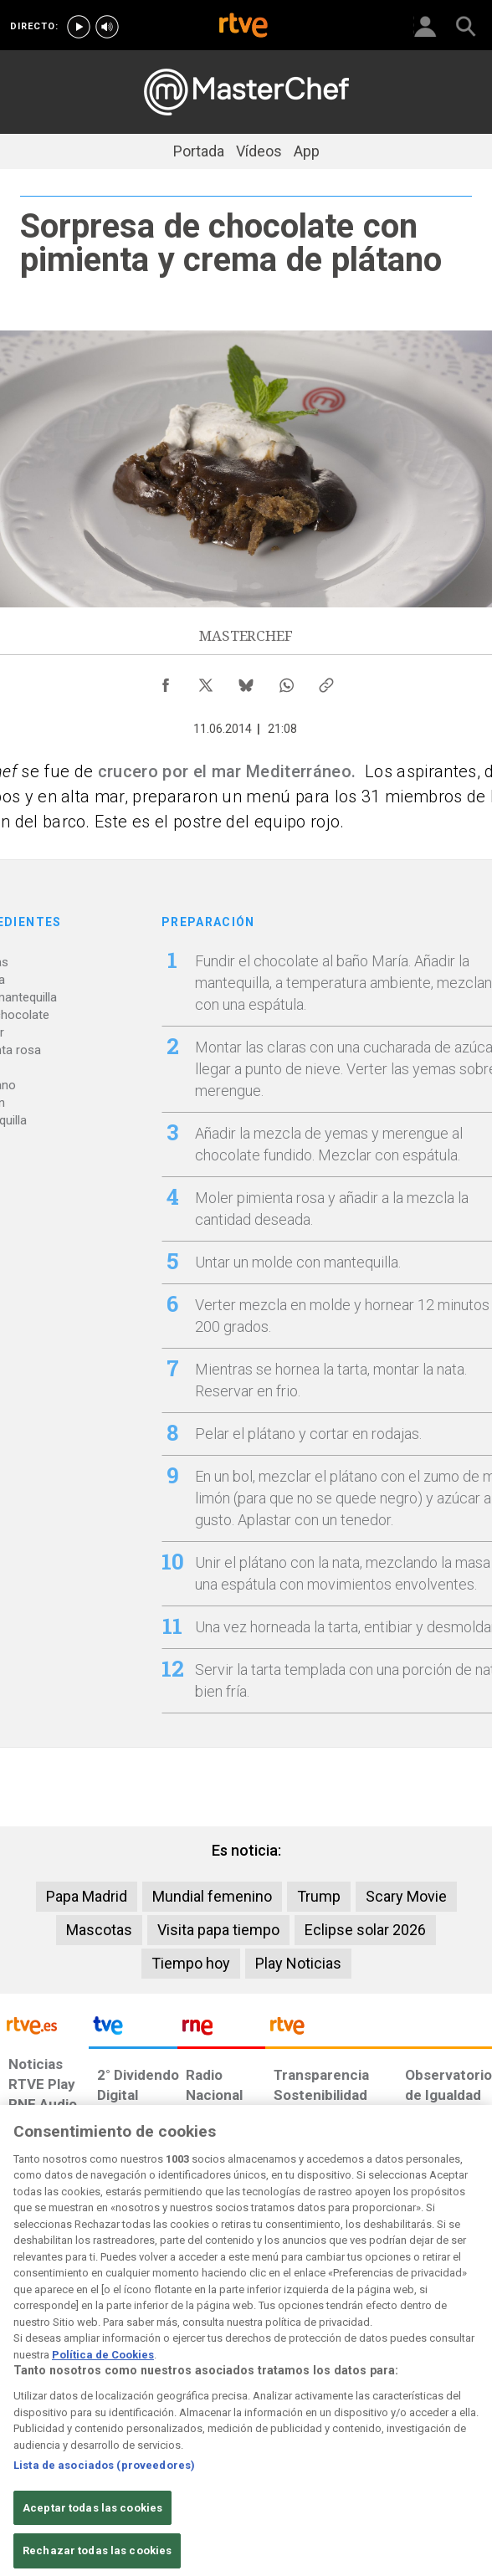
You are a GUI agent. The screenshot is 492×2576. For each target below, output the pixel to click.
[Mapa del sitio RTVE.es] (328, 2425)
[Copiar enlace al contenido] (326, 681)
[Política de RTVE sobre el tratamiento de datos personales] (73, 2434)
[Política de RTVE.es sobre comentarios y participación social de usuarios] (450, 2425)
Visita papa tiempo (218, 1929)
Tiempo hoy (190, 1963)
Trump (319, 1896)
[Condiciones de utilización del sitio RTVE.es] (19, 2425)
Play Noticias (298, 1963)
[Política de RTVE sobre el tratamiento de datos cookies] (133, 2434)
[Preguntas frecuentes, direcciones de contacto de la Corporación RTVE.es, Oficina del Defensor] (378, 2417)
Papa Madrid (86, 1896)
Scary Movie (406, 1896)
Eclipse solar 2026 (365, 1929)
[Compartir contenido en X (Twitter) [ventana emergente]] (206, 681)
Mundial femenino (212, 1896)
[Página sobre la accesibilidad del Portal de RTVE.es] (266, 2417)
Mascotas (99, 1929)
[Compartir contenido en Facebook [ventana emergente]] (166, 681)
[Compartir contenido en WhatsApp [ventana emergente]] (286, 681)
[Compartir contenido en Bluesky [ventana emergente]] (246, 681)
